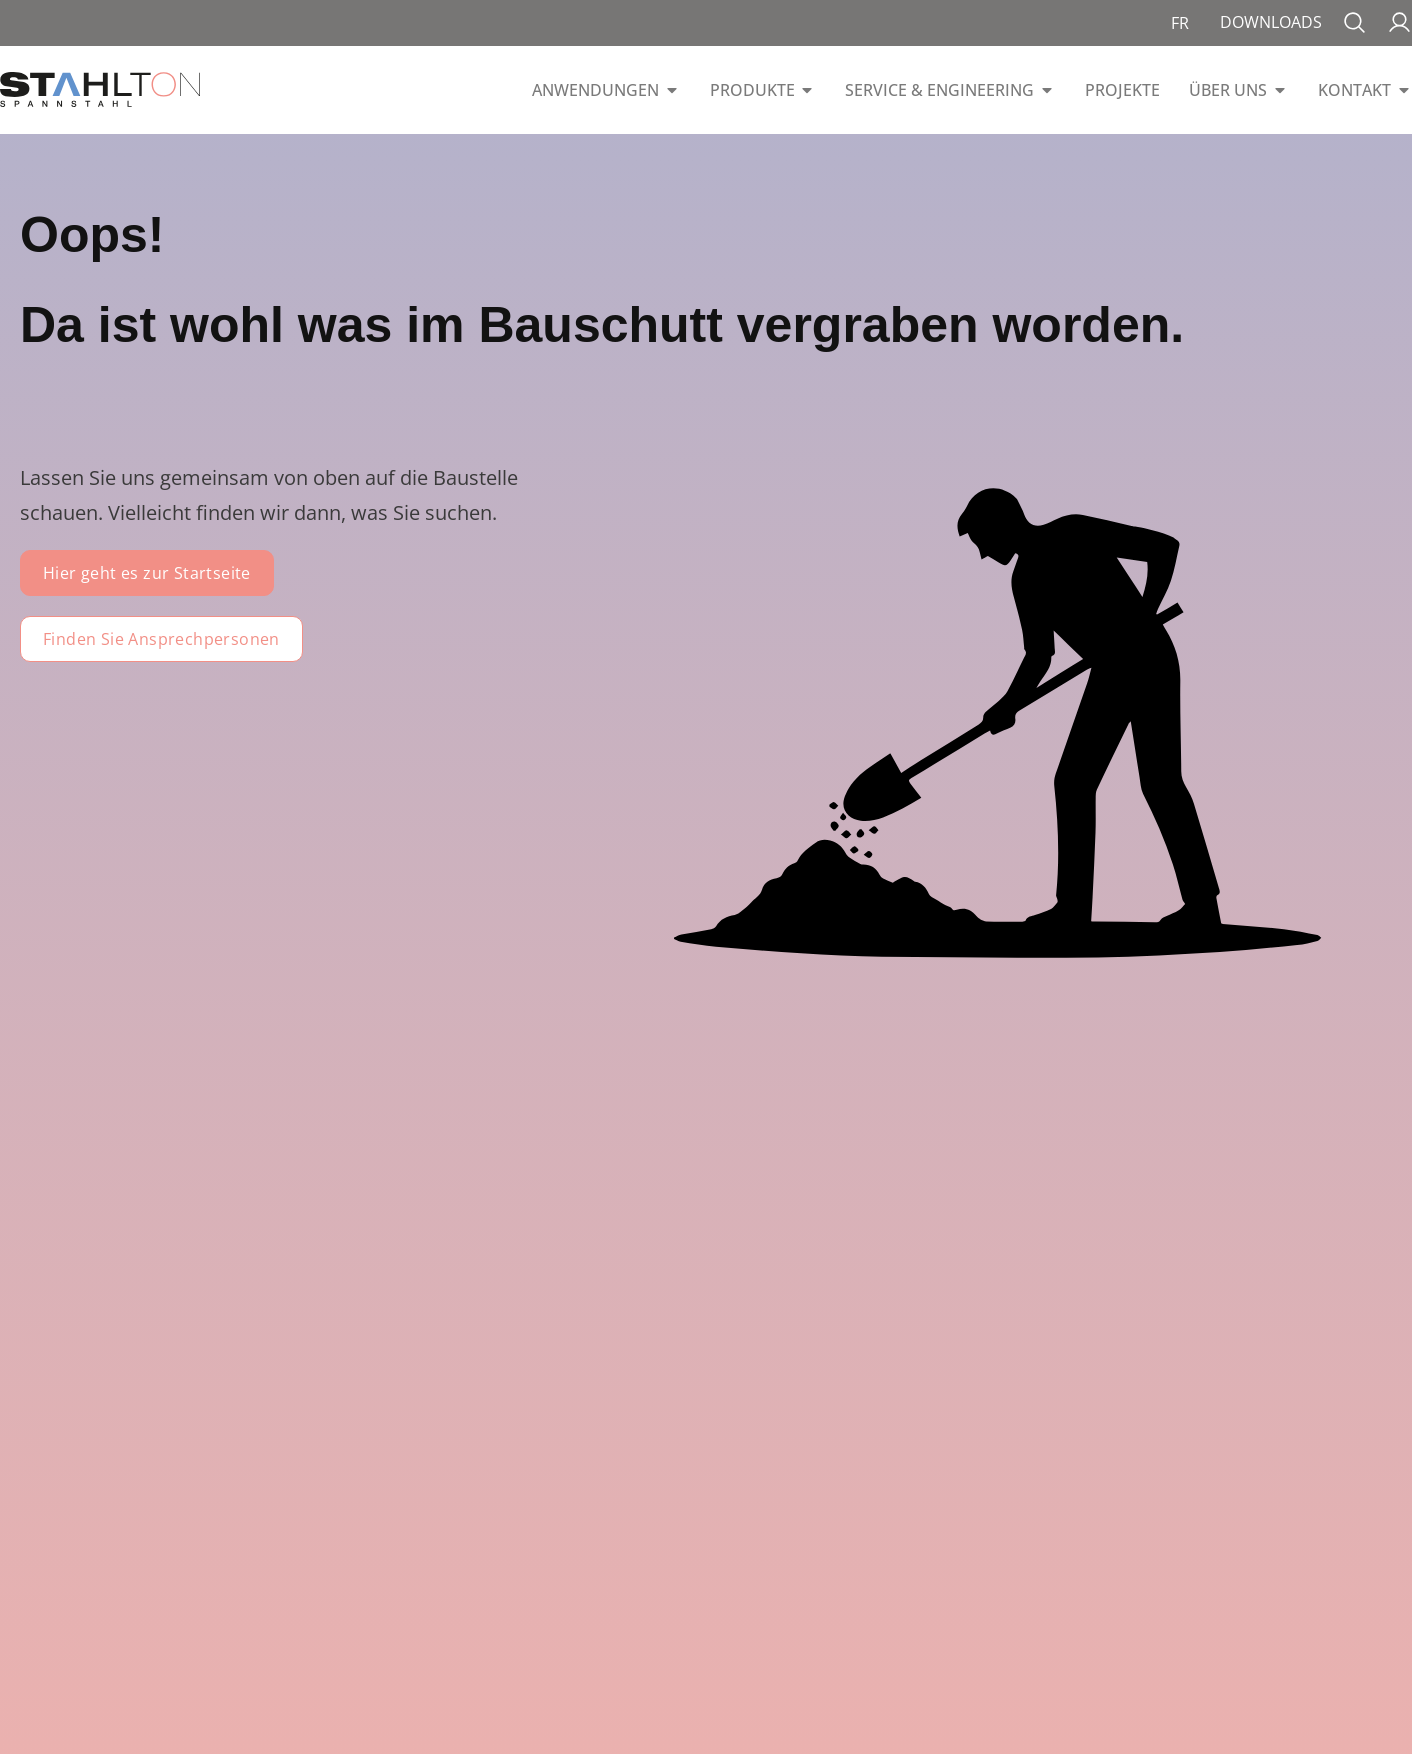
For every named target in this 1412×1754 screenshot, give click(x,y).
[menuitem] (1180, 23)
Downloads (1271, 22)
